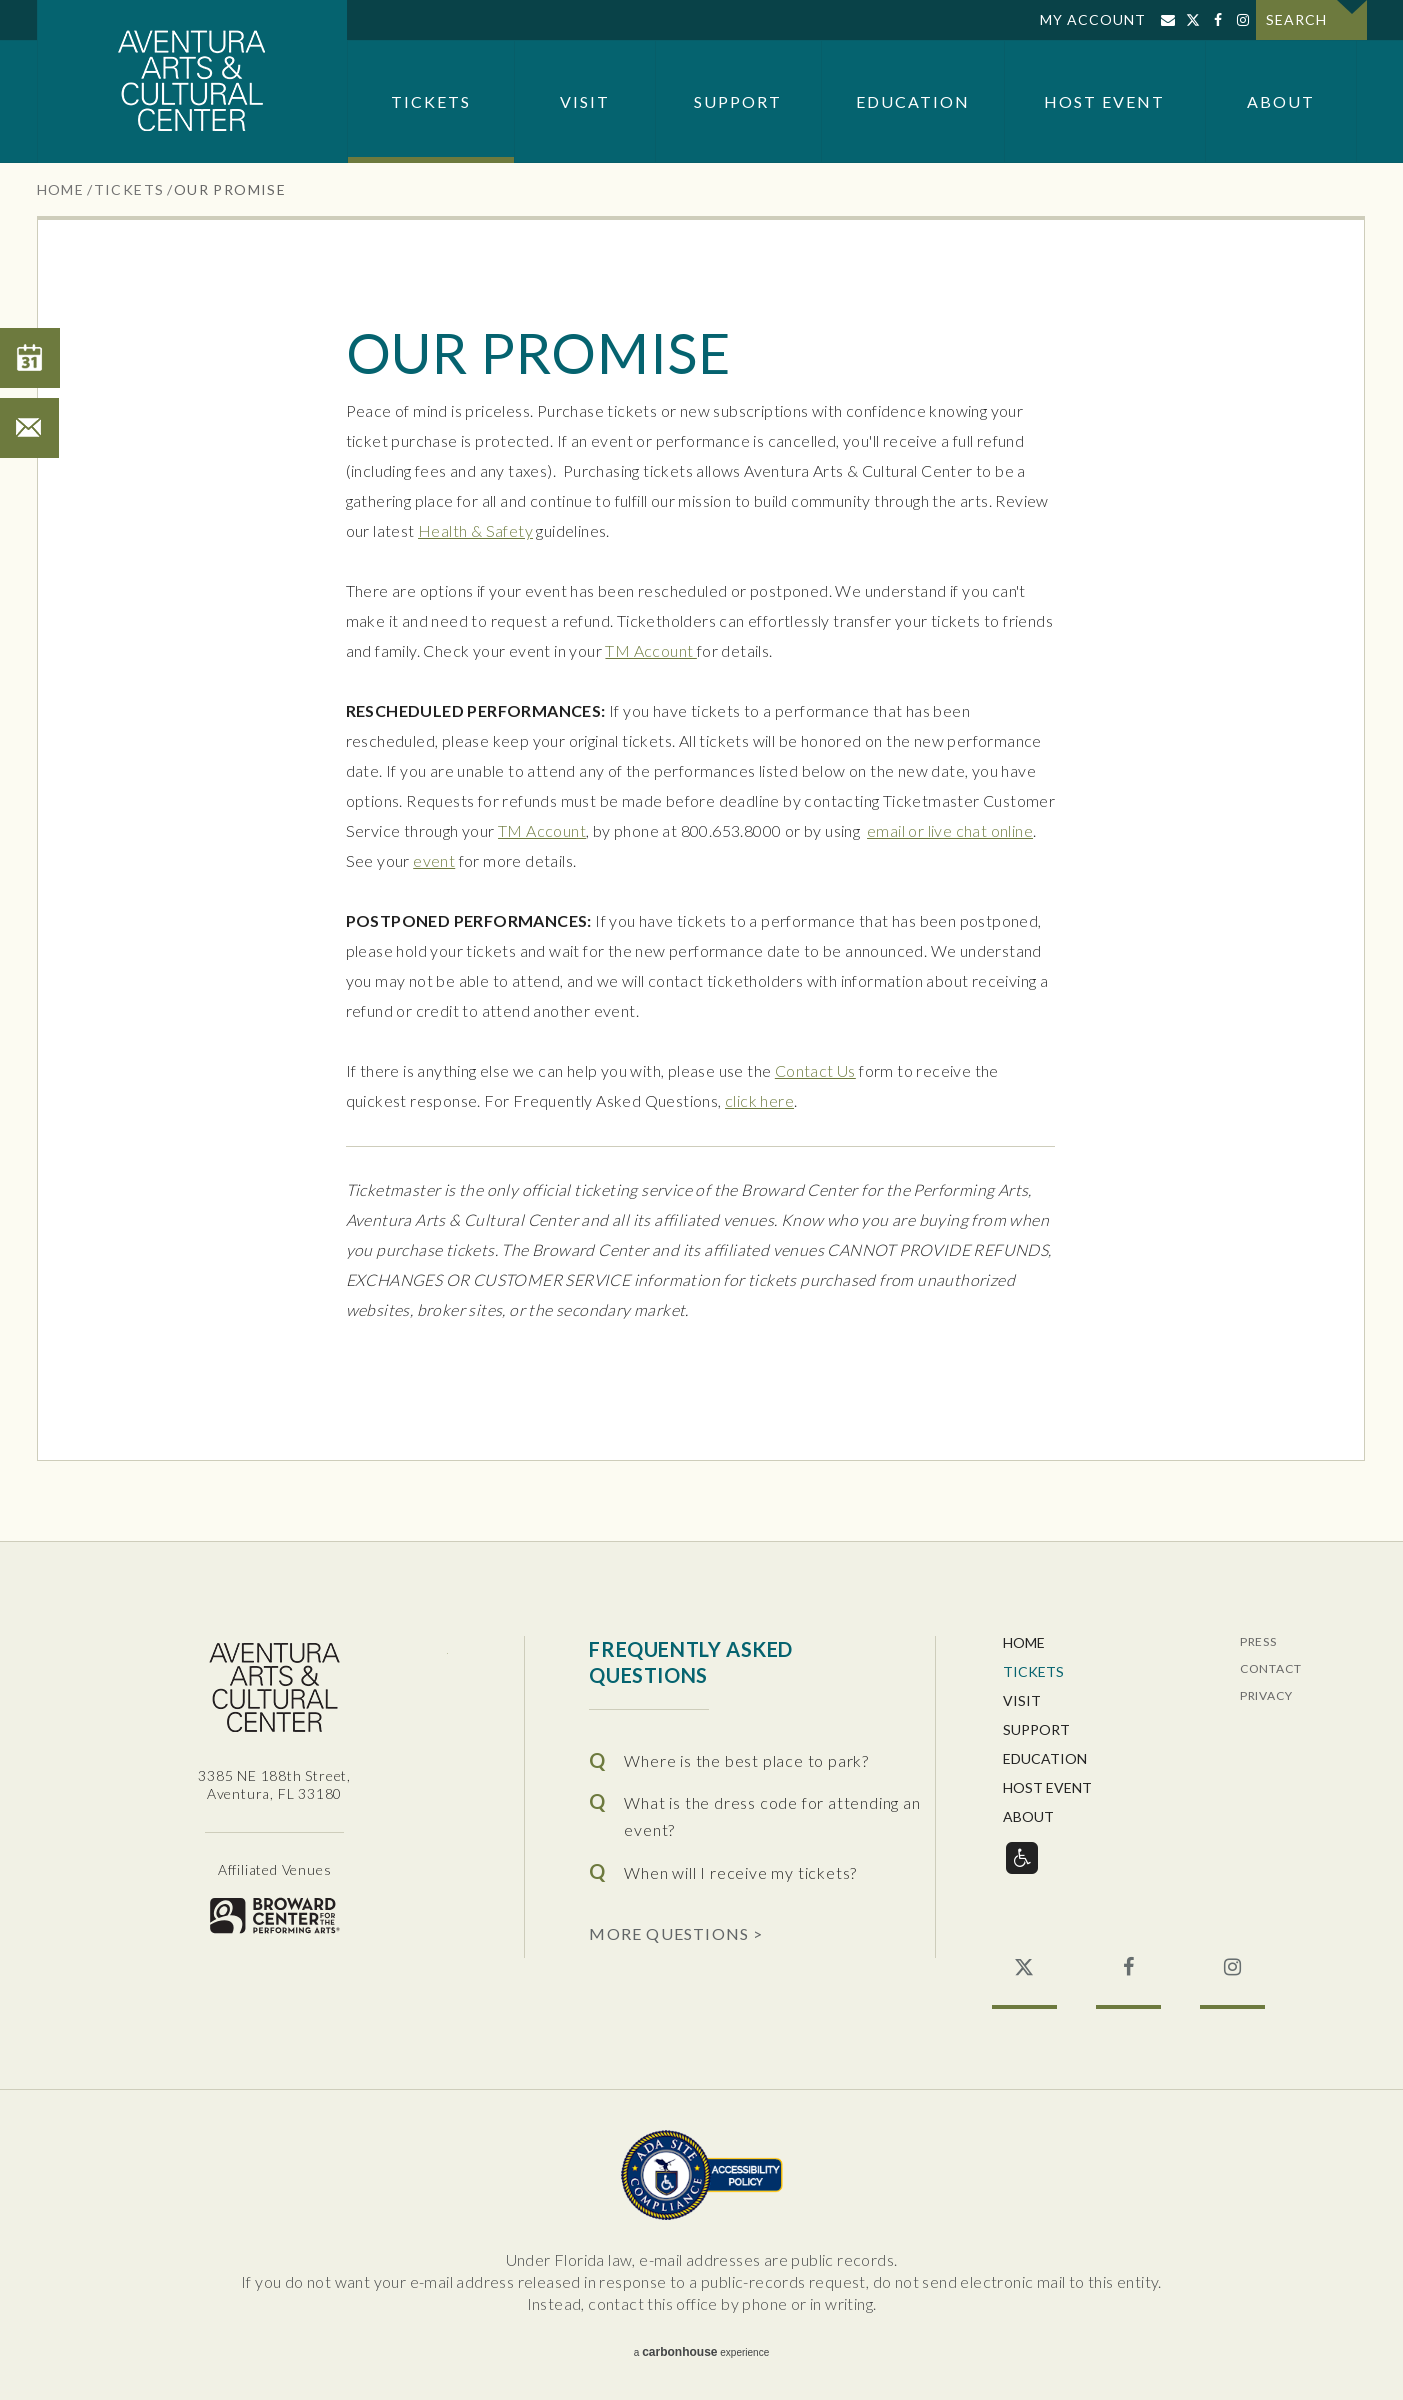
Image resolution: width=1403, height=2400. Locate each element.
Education (913, 101)
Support (738, 101)
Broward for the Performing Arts (275, 1915)
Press (1258, 1642)
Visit (585, 101)
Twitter (1193, 20)
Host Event (1104, 101)
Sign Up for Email (1168, 20)
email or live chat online (950, 830)
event (434, 860)
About (1281, 101)
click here (759, 1100)
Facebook (1218, 20)
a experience (701, 2352)
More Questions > (676, 1933)
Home (61, 189)
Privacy (1266, 1696)
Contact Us (815, 1070)
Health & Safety (475, 530)
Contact (1271, 1669)
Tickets (431, 101)
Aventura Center (192, 81)
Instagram (1243, 20)
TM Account (650, 650)
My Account (1093, 19)
